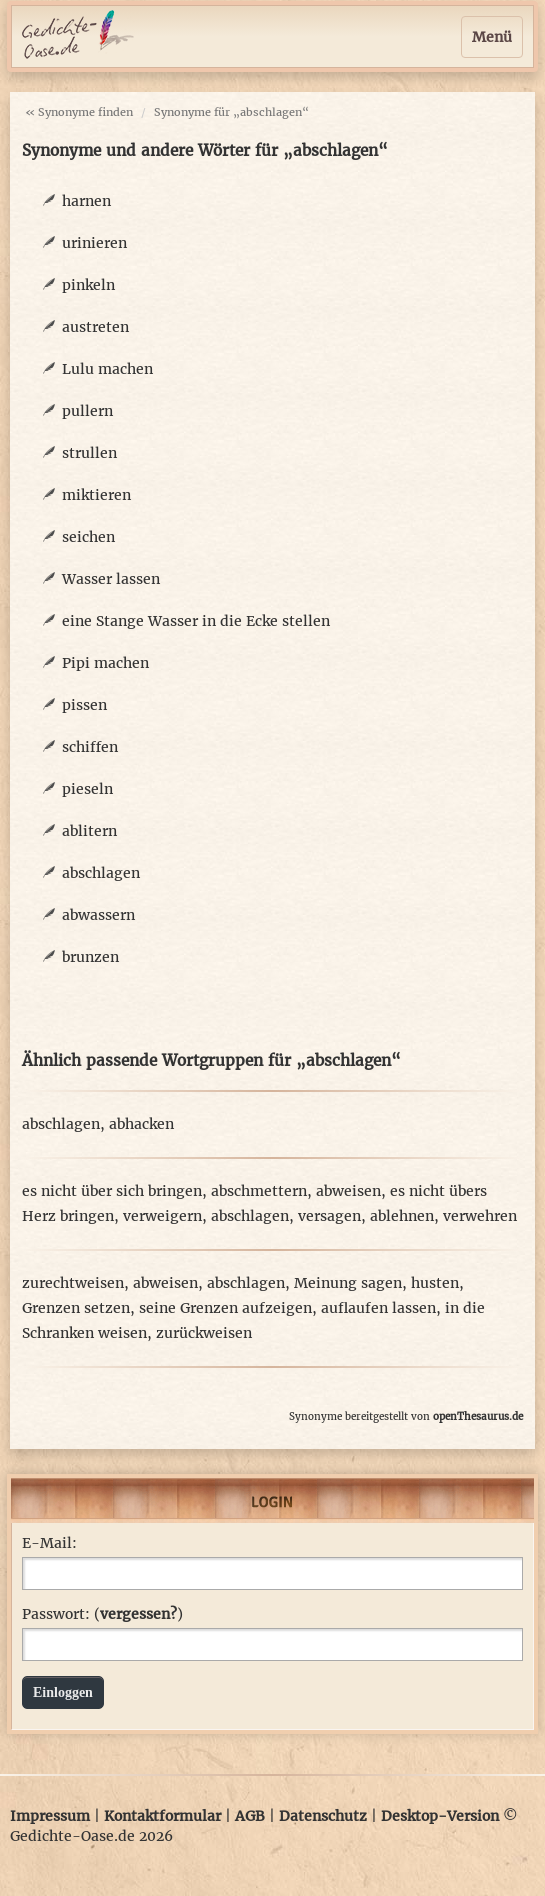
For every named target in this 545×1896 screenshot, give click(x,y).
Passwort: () (102, 1614)
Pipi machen (105, 663)
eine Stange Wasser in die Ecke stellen (196, 621)
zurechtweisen (73, 1283)
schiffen (90, 747)
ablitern (89, 831)
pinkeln (88, 285)
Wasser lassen (111, 579)
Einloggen (63, 1692)
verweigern (162, 1216)
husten (435, 1283)
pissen (84, 705)
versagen (329, 1216)
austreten (95, 327)
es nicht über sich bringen (112, 1191)
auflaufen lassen (378, 1308)
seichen (88, 537)
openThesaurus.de (478, 1416)
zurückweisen (204, 1333)
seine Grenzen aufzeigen (225, 1308)
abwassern (98, 915)
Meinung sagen (348, 1283)
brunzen (90, 957)
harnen (86, 201)
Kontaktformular (162, 1816)
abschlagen (101, 873)
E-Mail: (49, 1543)
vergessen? (138, 1614)
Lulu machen (107, 369)
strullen (89, 453)
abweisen (348, 1191)
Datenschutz (323, 1816)
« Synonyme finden (79, 112)
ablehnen (402, 1216)
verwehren (480, 1216)
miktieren (96, 495)
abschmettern (259, 1191)
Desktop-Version (440, 1816)
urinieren (94, 243)
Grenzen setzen (76, 1308)
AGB (250, 1816)
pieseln (87, 789)
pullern (87, 411)
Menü (492, 37)
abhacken (141, 1124)
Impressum (50, 1816)
